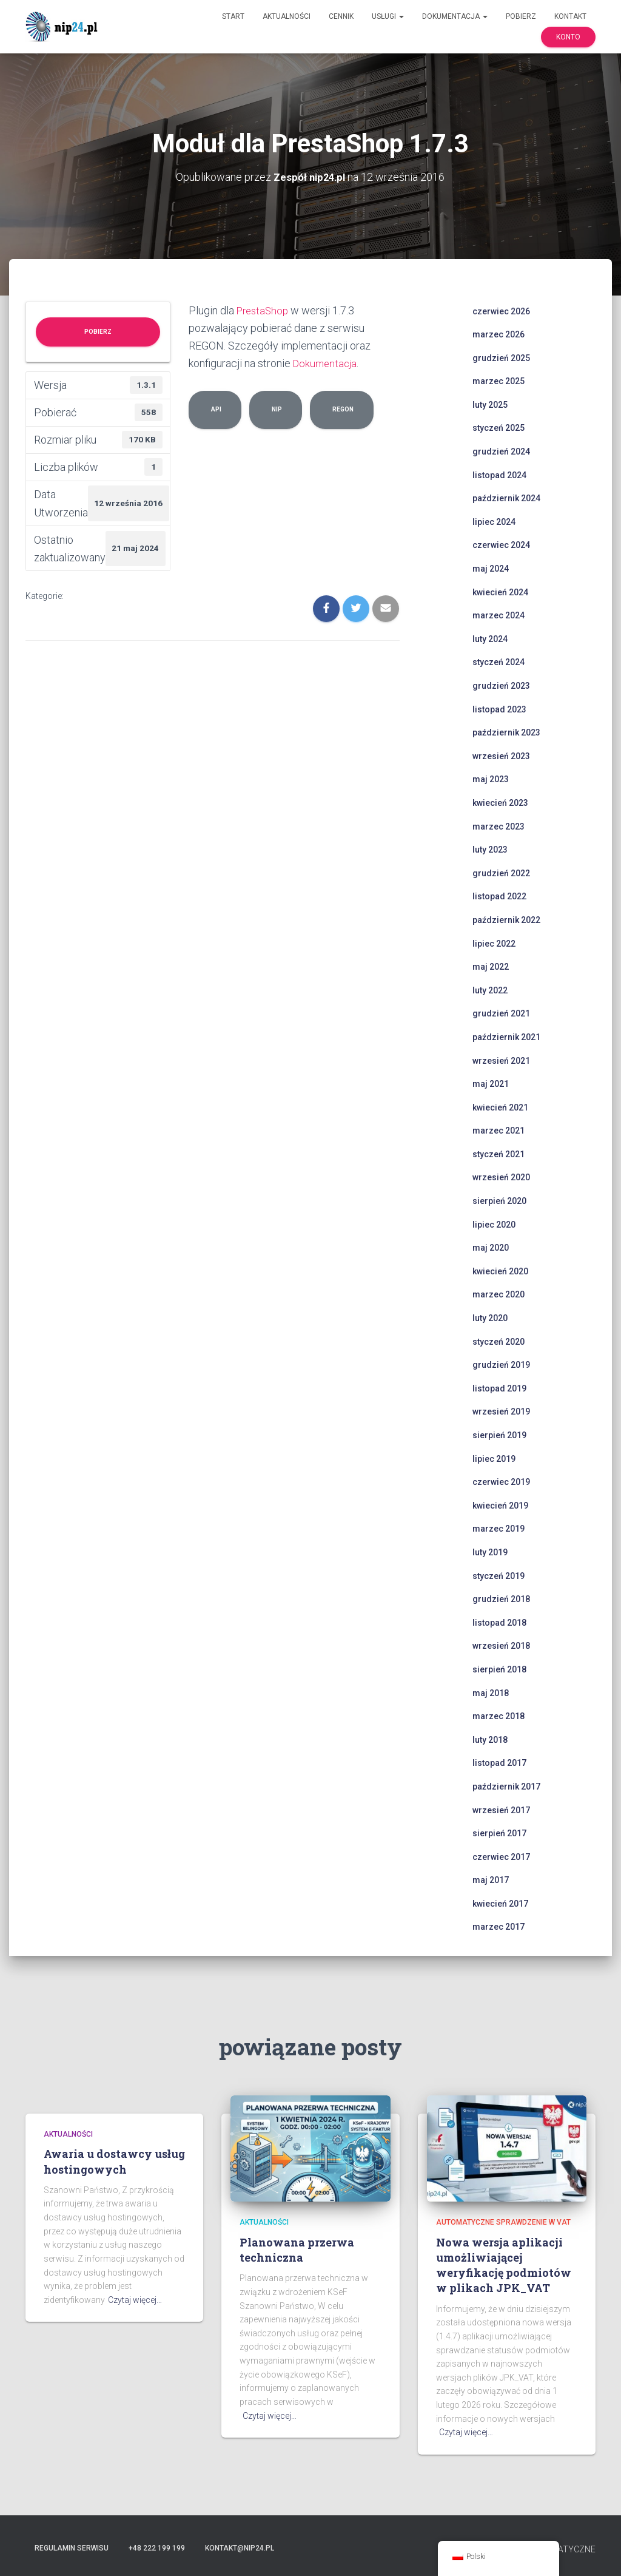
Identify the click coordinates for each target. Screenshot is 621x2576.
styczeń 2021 (498, 1153)
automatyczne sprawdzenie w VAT (503, 2222)
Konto (568, 37)
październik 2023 (506, 732)
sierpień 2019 (499, 1434)
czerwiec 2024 (501, 545)
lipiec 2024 (493, 521)
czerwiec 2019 (501, 1482)
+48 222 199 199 (157, 2547)
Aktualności (286, 16)
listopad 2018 (499, 1622)
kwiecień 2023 (500, 802)
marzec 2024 (498, 615)
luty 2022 (490, 990)
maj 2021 (490, 1084)
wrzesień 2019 (501, 1411)
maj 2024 (490, 568)
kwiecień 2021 (500, 1107)
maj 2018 (490, 1692)
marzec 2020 (498, 1294)
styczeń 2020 (498, 1341)
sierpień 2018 (499, 1669)
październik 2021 (506, 1036)
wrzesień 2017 (501, 1809)
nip (275, 408)
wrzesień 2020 (501, 1177)
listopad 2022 (499, 896)
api (215, 408)
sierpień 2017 (499, 1833)
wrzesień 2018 (501, 1646)
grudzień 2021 (501, 1013)
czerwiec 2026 (501, 311)
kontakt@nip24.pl (239, 2547)
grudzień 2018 (501, 1599)
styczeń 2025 (498, 428)
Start (233, 16)
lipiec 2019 (493, 1458)
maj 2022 (490, 967)
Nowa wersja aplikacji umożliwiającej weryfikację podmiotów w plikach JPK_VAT (503, 2264)
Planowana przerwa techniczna (297, 2249)
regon (342, 408)
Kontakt (570, 16)
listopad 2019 (499, 1388)
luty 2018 (490, 1739)
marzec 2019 (498, 1528)
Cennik (341, 16)
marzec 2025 (498, 381)
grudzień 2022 (501, 872)
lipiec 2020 (493, 1224)
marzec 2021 (498, 1130)
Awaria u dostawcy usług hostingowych (114, 2161)
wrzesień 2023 (501, 755)
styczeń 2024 (498, 662)
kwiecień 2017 (500, 1903)
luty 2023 (490, 849)
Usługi (388, 16)
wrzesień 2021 (501, 1060)
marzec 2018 (498, 1716)
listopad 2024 (499, 474)
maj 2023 (490, 779)
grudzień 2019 (501, 1365)
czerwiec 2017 (501, 1856)
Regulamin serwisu (72, 2547)
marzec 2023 (498, 826)
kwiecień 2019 (500, 1505)
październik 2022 (506, 919)
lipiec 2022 (493, 943)
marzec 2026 (498, 334)
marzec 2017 (498, 1927)
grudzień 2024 (501, 451)
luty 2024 (490, 638)
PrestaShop (264, 309)
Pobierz (521, 16)
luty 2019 (490, 1552)
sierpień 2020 (499, 1200)
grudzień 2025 (501, 357)
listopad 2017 (499, 1763)
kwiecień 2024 (500, 592)
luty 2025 (490, 404)
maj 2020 (490, 1248)
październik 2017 (506, 1786)
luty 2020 (490, 1317)
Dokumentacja (455, 16)
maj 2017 (490, 1880)
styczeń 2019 (498, 1575)
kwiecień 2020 (500, 1271)
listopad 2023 (499, 709)
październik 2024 (506, 498)
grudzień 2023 (501, 685)
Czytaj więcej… (135, 2299)
